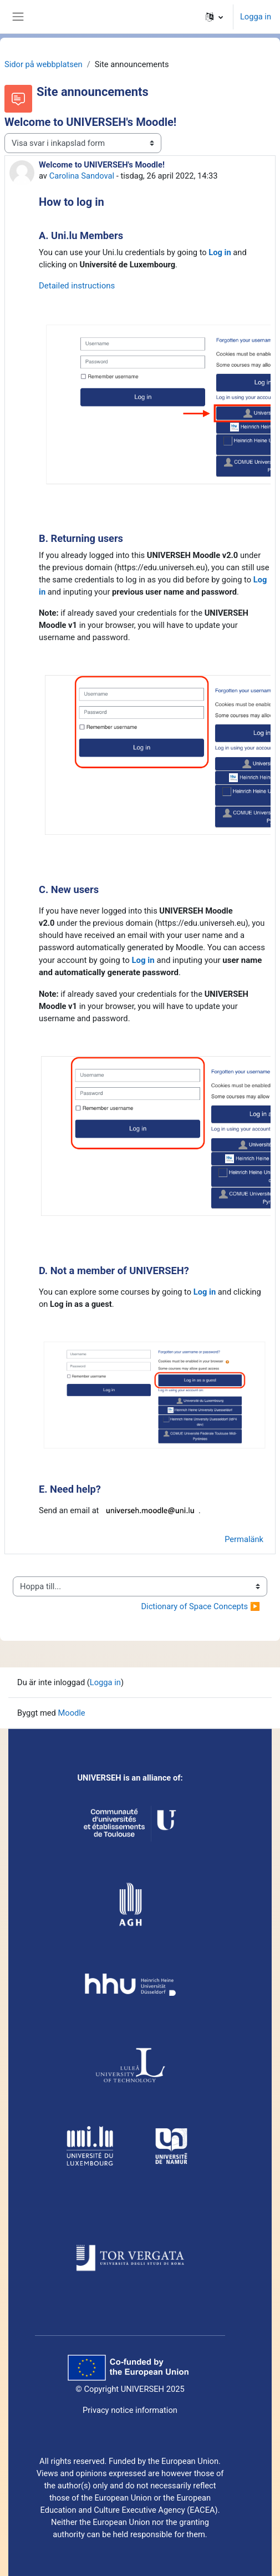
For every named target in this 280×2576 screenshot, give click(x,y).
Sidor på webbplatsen (43, 64)
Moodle (71, 1713)
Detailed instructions (77, 286)
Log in (219, 252)
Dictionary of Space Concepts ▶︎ (200, 1606)
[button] (214, 16)
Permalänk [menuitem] (244, 1539)
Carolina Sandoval (81, 176)
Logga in (255, 17)
